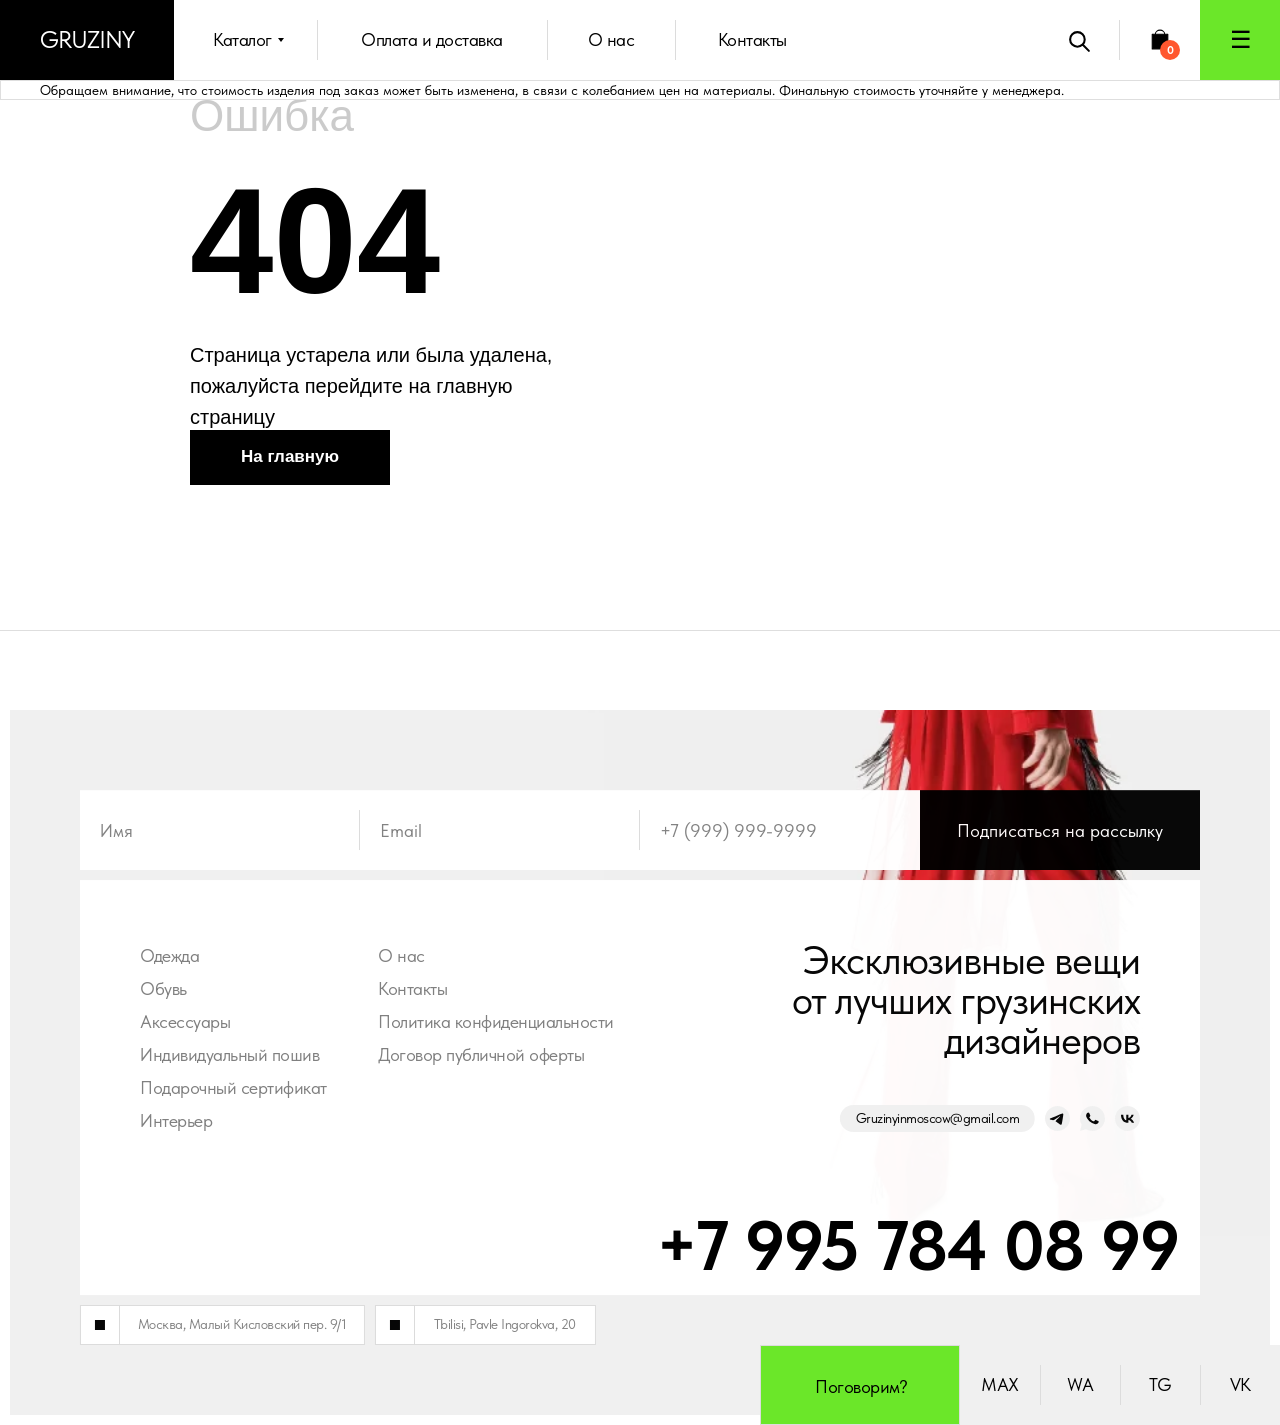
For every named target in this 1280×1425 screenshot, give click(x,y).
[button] (1240, 40)
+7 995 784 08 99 (909, 1245)
